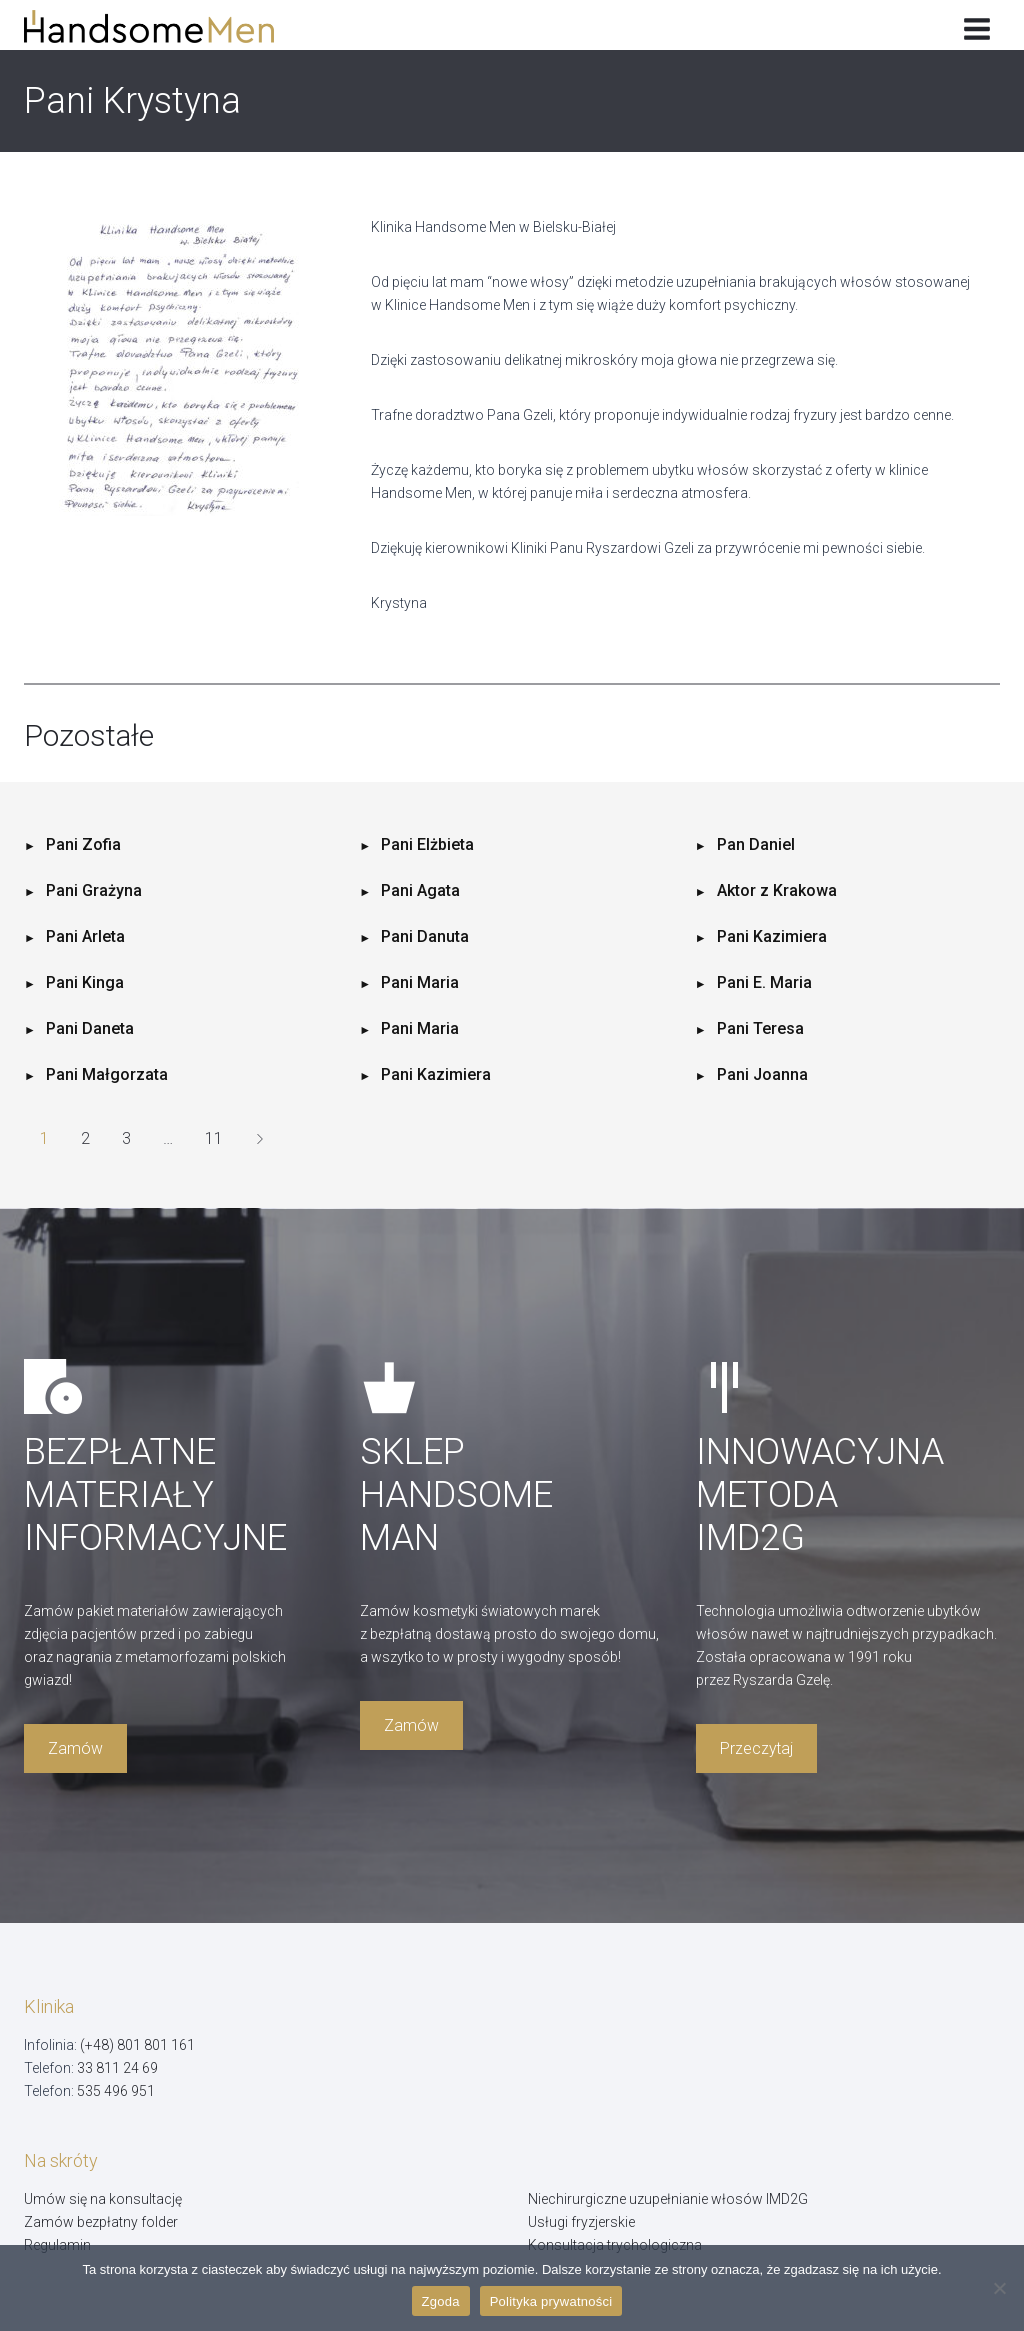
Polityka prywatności (551, 2301)
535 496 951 (116, 2091)
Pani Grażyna (94, 890)
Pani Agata (420, 890)
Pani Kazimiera (772, 936)
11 (214, 1138)
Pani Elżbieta (427, 844)
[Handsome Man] (163, 26)
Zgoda (441, 2301)
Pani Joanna (762, 1074)
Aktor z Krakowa (777, 890)
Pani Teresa (760, 1028)
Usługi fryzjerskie (581, 2222)
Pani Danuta (425, 936)
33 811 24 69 (117, 2068)
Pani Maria (420, 982)
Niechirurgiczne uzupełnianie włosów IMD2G (668, 2199)
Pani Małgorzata (107, 1074)
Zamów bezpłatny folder (101, 2222)
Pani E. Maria (764, 982)
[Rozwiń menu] (976, 25)
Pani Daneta (90, 1028)
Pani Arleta (85, 936)
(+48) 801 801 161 (137, 2045)
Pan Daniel (756, 844)
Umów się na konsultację (103, 2199)
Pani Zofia (83, 844)
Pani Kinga (85, 982)
